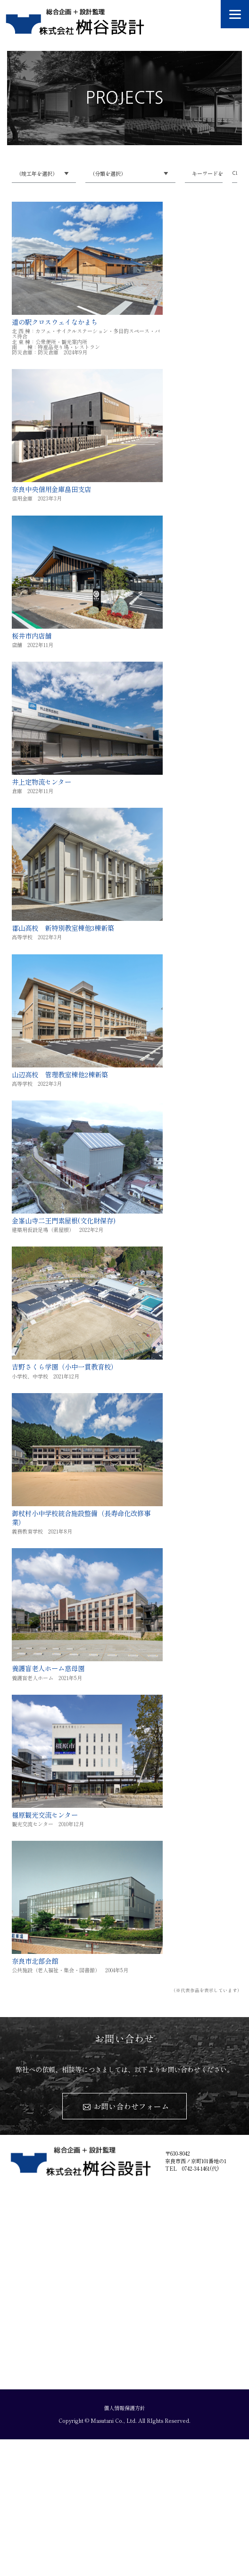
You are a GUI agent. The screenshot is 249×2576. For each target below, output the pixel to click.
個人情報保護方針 (124, 2408)
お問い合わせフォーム (131, 2106)
